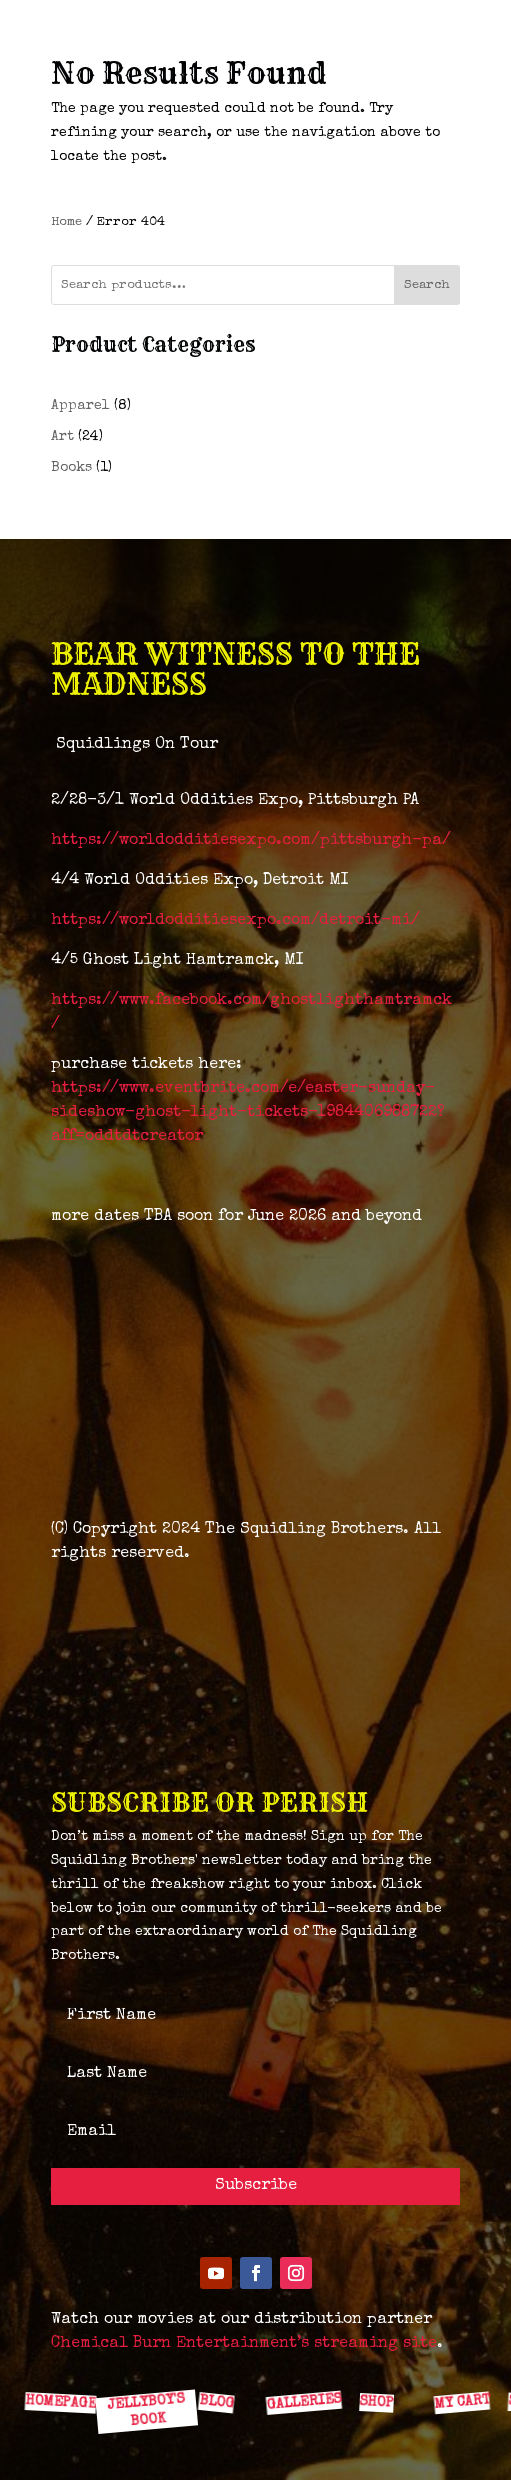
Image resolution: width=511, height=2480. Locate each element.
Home (66, 222)
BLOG (216, 2402)
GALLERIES (303, 2402)
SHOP (376, 2402)
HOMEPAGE (60, 2402)
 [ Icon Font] (300, 2358)
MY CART (461, 2401)
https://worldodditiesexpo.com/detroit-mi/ (235, 921)
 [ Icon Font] (142, 2357)
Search (427, 285)
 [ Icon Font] (378, 2357)
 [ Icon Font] (221, 2357)
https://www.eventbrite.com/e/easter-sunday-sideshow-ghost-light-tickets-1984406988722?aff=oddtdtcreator (248, 1113)
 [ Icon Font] (63, 2357)
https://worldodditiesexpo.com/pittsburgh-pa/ (251, 841)
